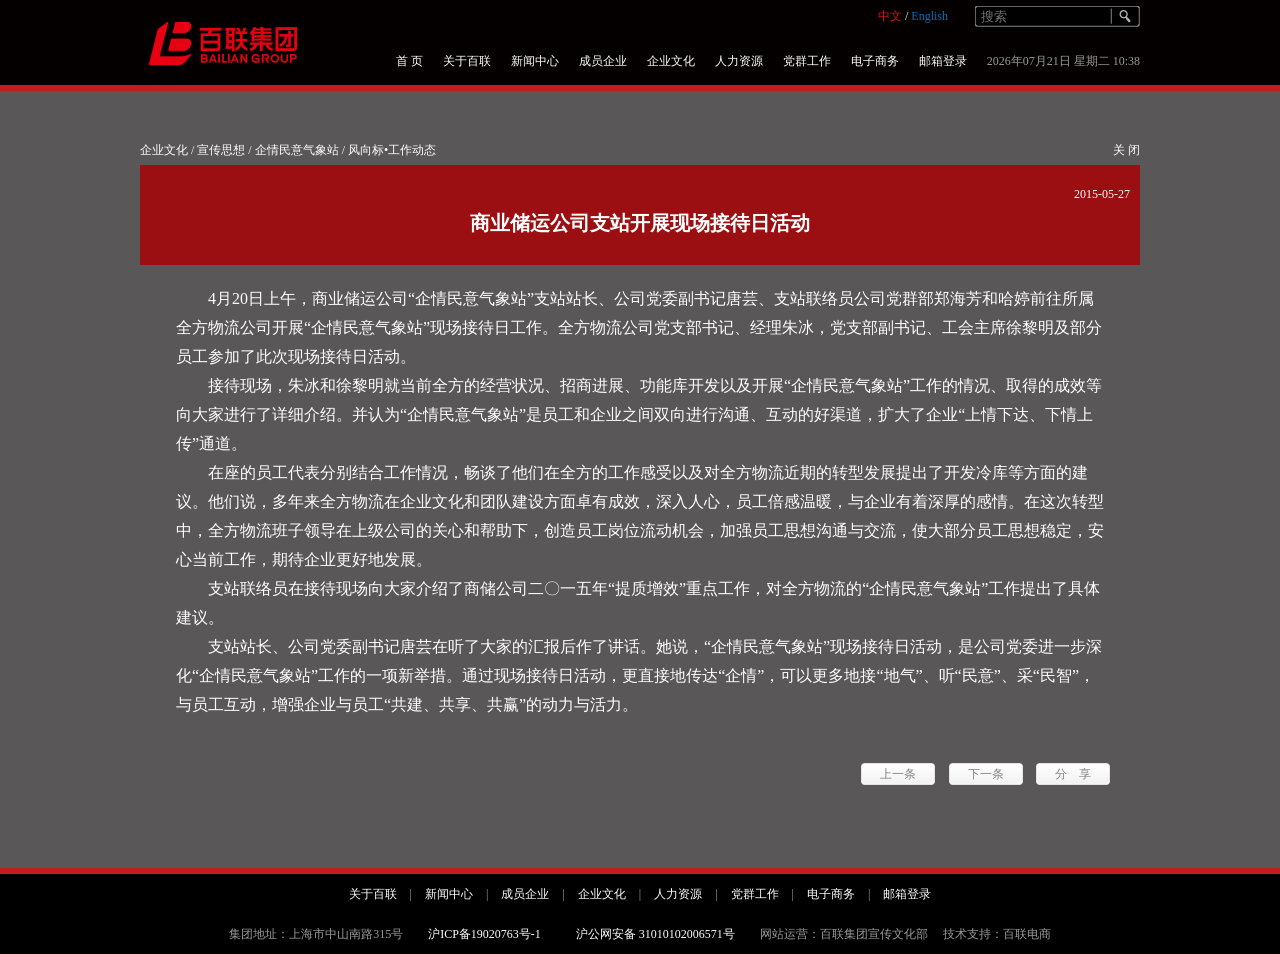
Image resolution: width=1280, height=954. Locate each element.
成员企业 (603, 61)
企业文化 (671, 61)
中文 (890, 16)
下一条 (986, 774)
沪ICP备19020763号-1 (484, 934)
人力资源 (739, 61)
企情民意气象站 (297, 150)
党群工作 (807, 61)
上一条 (898, 774)
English (929, 16)
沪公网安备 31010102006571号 (655, 934)
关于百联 (467, 61)
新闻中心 (535, 61)
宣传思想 (221, 150)
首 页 (409, 61)
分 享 (1073, 774)
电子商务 (875, 61)
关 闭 (1126, 150)
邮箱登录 (943, 61)
